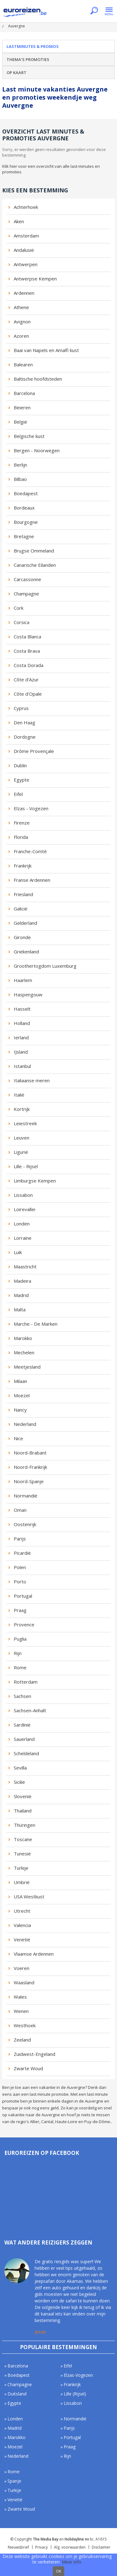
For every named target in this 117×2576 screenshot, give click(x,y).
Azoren (21, 336)
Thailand (23, 1810)
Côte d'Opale (28, 694)
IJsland (21, 1052)
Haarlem (23, 980)
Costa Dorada (28, 665)
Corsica (21, 622)
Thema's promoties (28, 59)
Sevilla (20, 1768)
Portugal (23, 1596)
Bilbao (20, 479)
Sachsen (22, 1696)
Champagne (26, 593)
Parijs (20, 1538)
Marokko (23, 1338)
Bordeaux (24, 508)
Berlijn (20, 465)
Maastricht (25, 1266)
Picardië (22, 1553)
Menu (109, 11)
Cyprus (21, 708)
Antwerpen (25, 264)
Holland (22, 1023)
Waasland (24, 1982)
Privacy (41, 2547)
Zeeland (22, 2040)
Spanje (14, 2481)
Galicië (20, 908)
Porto (20, 1581)
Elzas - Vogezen (31, 808)
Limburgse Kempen (35, 1181)
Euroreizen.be (25, 13)
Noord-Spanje (29, 1481)
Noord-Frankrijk (30, 1467)
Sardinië (22, 1725)
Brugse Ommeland (34, 551)
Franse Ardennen (32, 880)
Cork (18, 608)
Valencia (22, 1925)
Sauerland (24, 1739)
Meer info (71, 2562)
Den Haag (24, 722)
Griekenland (26, 951)
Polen (20, 1567)
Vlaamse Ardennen (34, 1954)
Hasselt (22, 1009)
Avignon (22, 321)
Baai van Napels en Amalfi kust (46, 350)
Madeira (22, 1281)
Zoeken (94, 11)
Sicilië (19, 1782)
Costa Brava (27, 651)
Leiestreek (25, 1123)
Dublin (20, 765)
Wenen (21, 2011)
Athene (21, 307)
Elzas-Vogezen (78, 2375)
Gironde (22, 937)
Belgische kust (29, 436)
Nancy (20, 1410)
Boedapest (26, 493)
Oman (20, 1510)
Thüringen (24, 1825)
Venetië (22, 1939)
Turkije (21, 1868)
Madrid (21, 1295)
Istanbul (22, 1066)
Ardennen (24, 293)
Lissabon (23, 1195)
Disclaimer (101, 2547)
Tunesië (22, 1853)
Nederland (25, 1424)
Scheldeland (26, 1753)
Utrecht (22, 1911)
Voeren (21, 1968)
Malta (20, 1309)
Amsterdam (26, 236)
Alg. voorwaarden (69, 2547)
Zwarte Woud (28, 2068)
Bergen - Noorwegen (37, 450)
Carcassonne (27, 579)
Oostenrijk (25, 1524)
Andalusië (24, 250)
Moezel (22, 1395)
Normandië (25, 1495)
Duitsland (17, 2394)
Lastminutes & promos (33, 46)
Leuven (21, 1138)
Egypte (21, 780)
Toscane (23, 1839)
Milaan (20, 1381)
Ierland (21, 1037)
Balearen (23, 364)
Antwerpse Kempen (35, 278)
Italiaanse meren (32, 1080)
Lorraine (23, 1238)
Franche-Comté (30, 851)
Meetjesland (27, 1367)
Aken (19, 221)
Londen (22, 1223)
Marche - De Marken (35, 1324)
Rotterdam (25, 1682)
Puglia (20, 1639)
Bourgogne (26, 522)
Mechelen (24, 1352)
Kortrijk (22, 1109)
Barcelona (24, 393)
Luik (18, 1252)
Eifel (18, 794)
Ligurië (21, 1152)
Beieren (22, 407)
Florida (21, 837)
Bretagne (24, 536)
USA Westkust (29, 1896)
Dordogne (25, 737)
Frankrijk (23, 866)
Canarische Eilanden (35, 565)
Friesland (23, 894)
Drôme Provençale (34, 751)
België (20, 422)
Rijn (18, 1653)
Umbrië (22, 1882)
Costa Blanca (27, 636)
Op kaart (17, 72)
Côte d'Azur (26, 679)
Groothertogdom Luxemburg (45, 966)
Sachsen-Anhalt (30, 1710)
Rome (20, 1667)
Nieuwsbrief (18, 2547)
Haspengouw (28, 994)
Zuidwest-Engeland (34, 2054)
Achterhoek (26, 207)
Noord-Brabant (30, 1453)
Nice (18, 1438)
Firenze (22, 823)
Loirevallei (24, 1209)
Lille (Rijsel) (75, 2394)
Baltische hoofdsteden (38, 379)
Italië (19, 1095)
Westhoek (25, 2025)
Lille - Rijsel (26, 1166)
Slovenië (23, 1796)
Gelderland (25, 923)
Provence (24, 1624)
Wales (20, 1997)
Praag (20, 1610)
